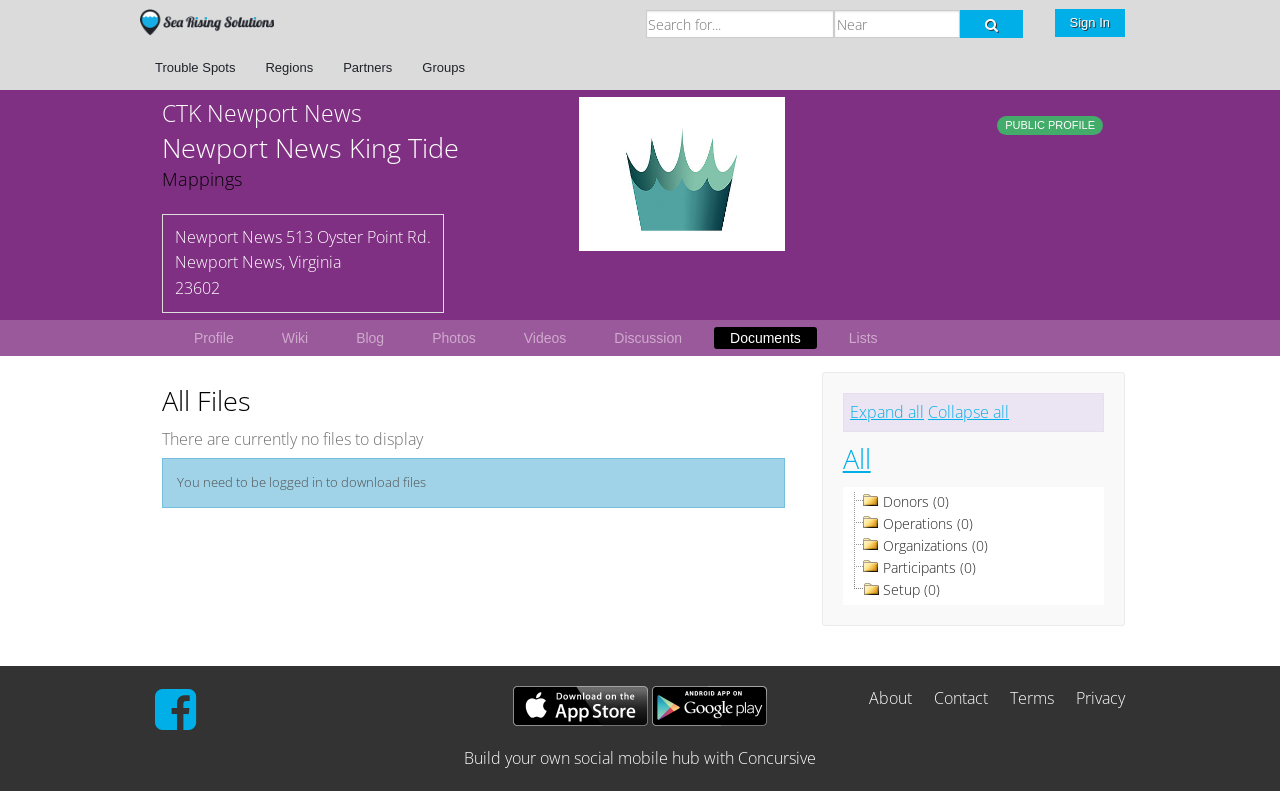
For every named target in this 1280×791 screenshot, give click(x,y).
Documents (765, 338)
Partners (367, 67)
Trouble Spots (195, 67)
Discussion (648, 338)
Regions (289, 67)
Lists (863, 338)
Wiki (295, 338)
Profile (214, 338)
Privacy (1100, 698)
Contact (961, 698)
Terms (1032, 698)
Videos (545, 338)
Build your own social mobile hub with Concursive (640, 758)
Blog (370, 338)
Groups (443, 67)
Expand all (887, 412)
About (890, 698)
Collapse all (968, 412)
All (857, 458)
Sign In (1090, 22)
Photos (454, 338)
